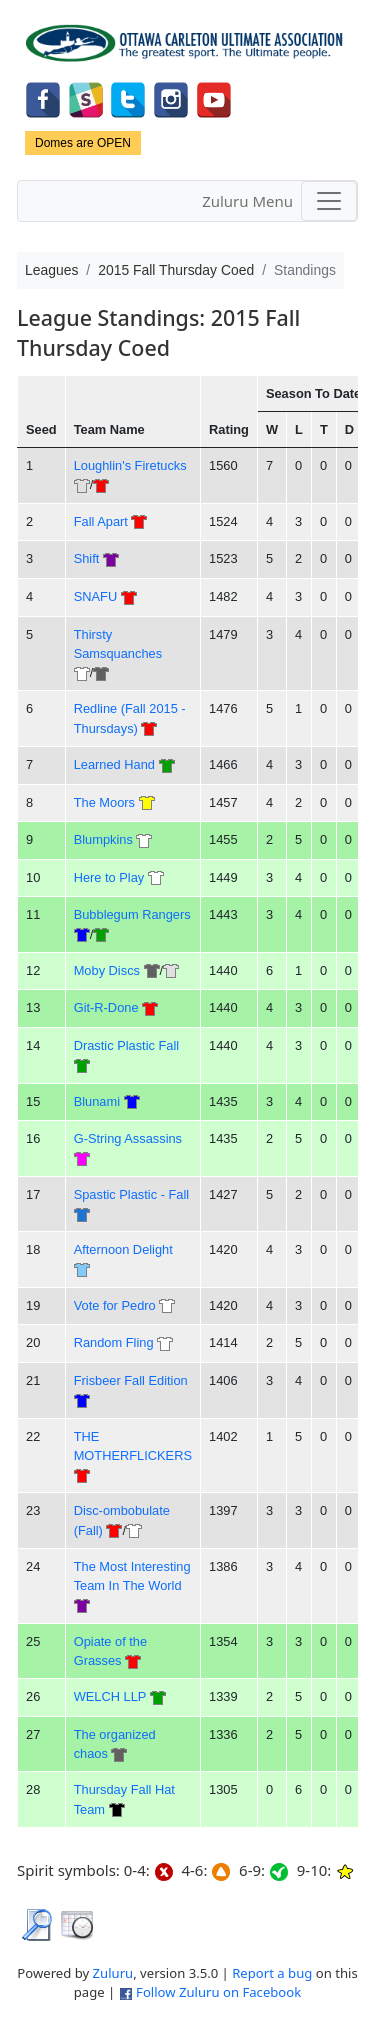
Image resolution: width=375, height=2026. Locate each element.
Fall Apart (101, 521)
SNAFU (95, 596)
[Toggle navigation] (329, 201)
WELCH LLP (110, 1696)
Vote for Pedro (115, 1305)
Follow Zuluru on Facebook (218, 1992)
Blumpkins (103, 839)
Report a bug (272, 1973)
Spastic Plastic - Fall (132, 1194)
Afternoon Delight (123, 1249)
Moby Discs (107, 970)
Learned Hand (114, 764)
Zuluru (113, 1973)
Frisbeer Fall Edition (131, 1380)
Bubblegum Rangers (132, 914)
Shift (87, 558)
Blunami (99, 1101)
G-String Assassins (128, 1138)
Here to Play (109, 877)
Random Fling (114, 1342)
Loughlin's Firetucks (130, 465)
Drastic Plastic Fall (127, 1045)
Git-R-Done (106, 1007)
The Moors (104, 802)
